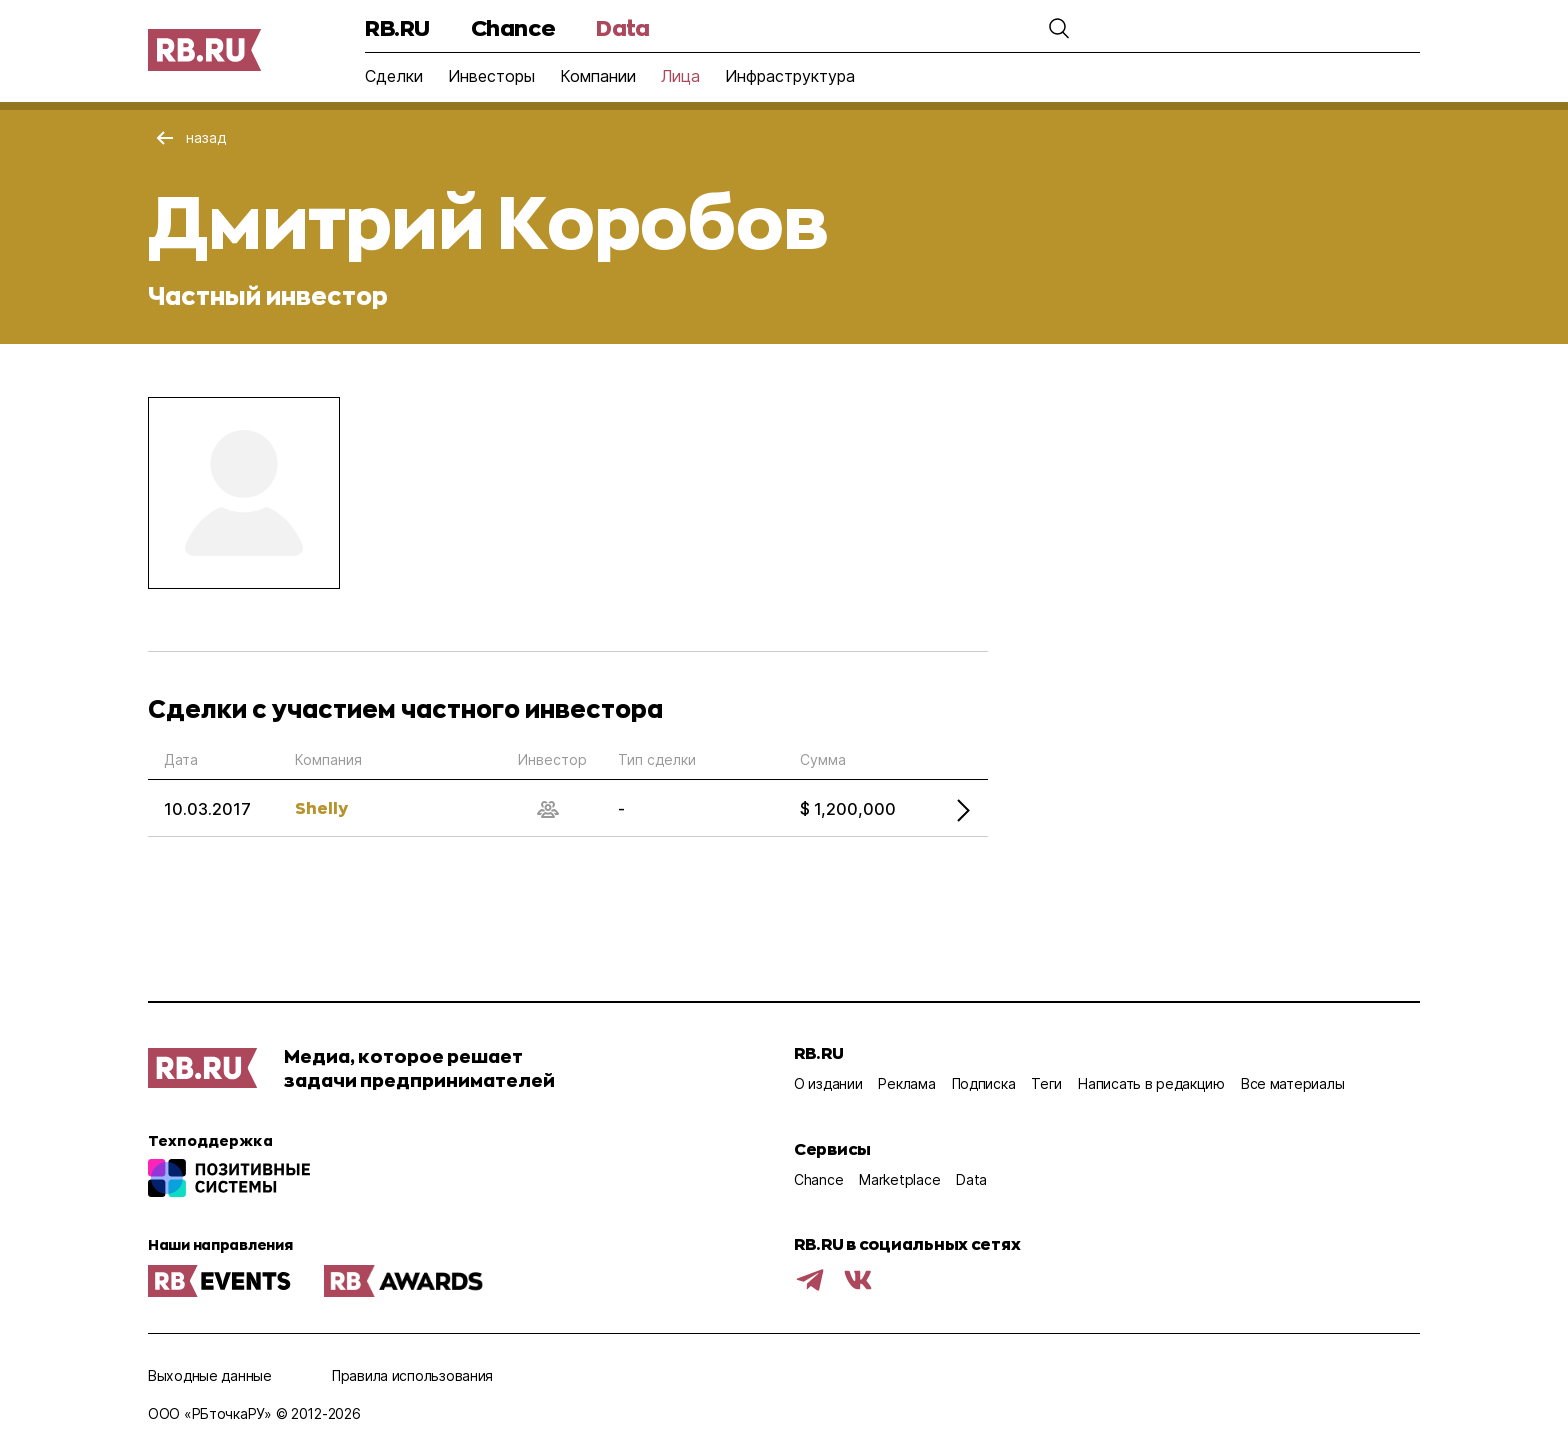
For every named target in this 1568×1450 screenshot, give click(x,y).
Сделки (394, 76)
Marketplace (899, 1179)
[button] (1059, 28)
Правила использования (412, 1375)
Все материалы (1292, 1083)
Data (622, 27)
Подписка (984, 1083)
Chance (513, 27)
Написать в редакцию (1151, 1083)
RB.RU (397, 27)
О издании (828, 1083)
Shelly (321, 807)
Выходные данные (210, 1375)
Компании (598, 76)
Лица (680, 76)
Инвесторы (491, 76)
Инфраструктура (790, 76)
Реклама (906, 1083)
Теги (1046, 1083)
